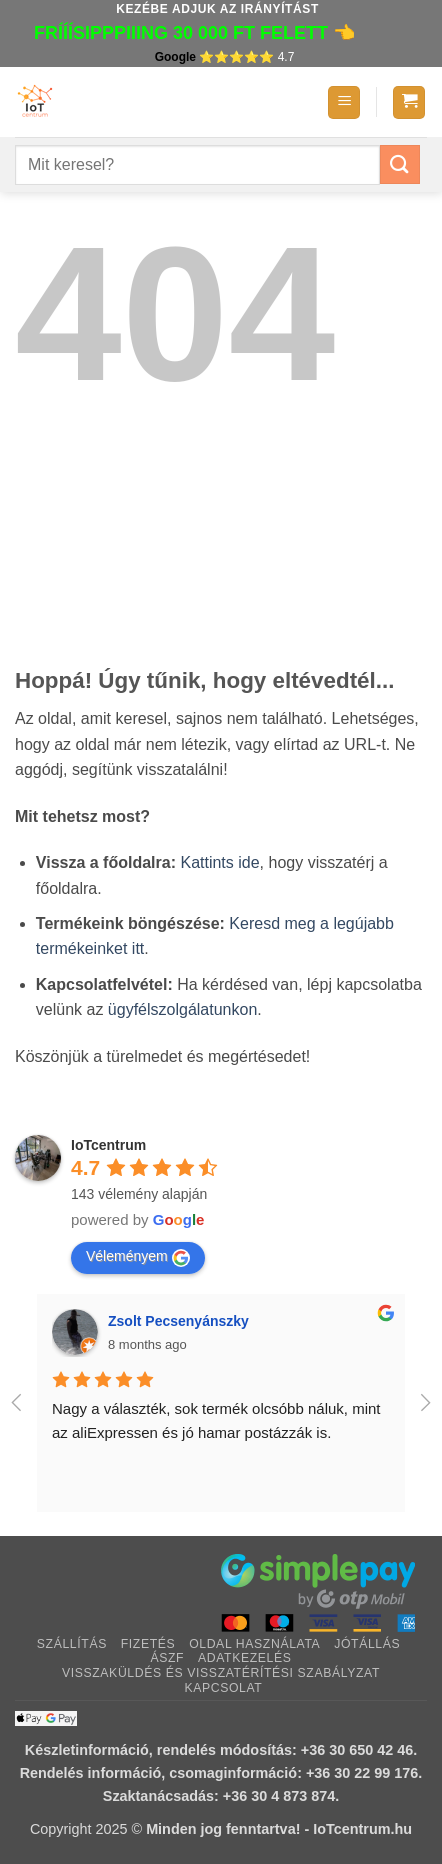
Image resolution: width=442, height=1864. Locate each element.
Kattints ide (219, 862)
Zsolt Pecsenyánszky (178, 1321)
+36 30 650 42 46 (357, 1750)
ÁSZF (167, 1658)
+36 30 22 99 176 (362, 1773)
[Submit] (400, 164)
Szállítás (72, 1644)
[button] (344, 102)
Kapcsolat (223, 1688)
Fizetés (148, 1644)
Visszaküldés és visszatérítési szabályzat (221, 1673)
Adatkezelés (245, 1658)
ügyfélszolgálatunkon (182, 1009)
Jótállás (367, 1644)
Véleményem (138, 1257)
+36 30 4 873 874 (279, 1796)
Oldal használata (254, 1644)
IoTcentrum (108, 1145)
